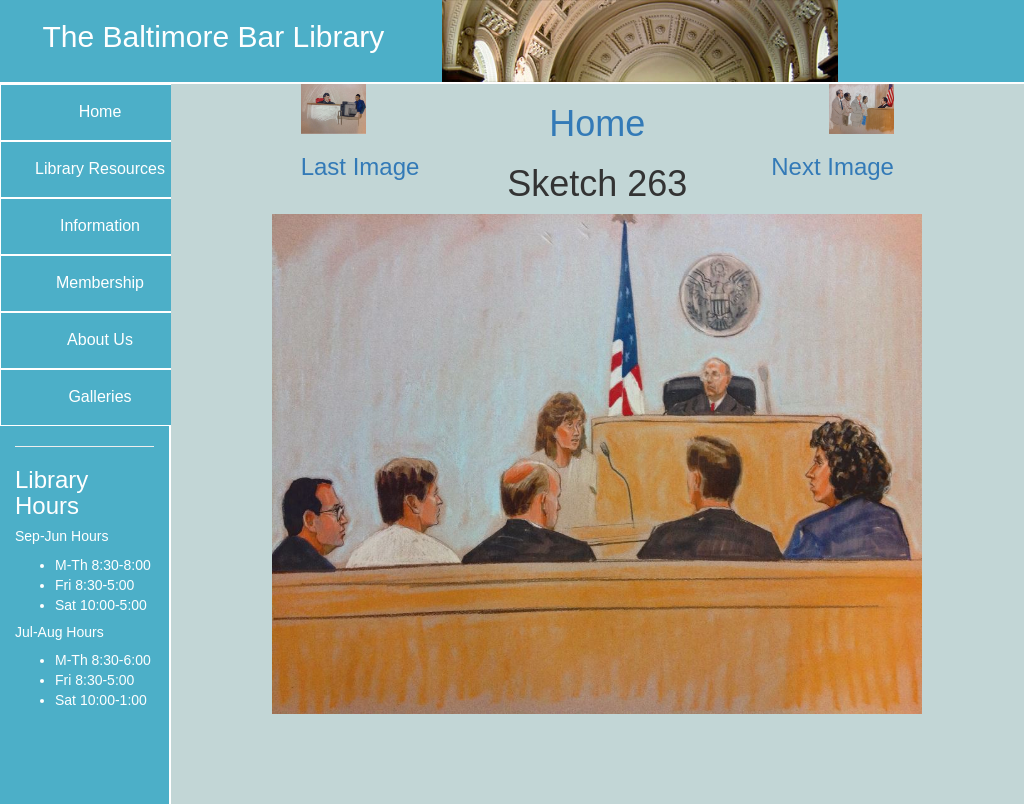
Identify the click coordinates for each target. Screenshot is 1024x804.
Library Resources (100, 168)
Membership (100, 282)
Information (100, 225)
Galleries (99, 396)
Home (100, 111)
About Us (100, 339)
